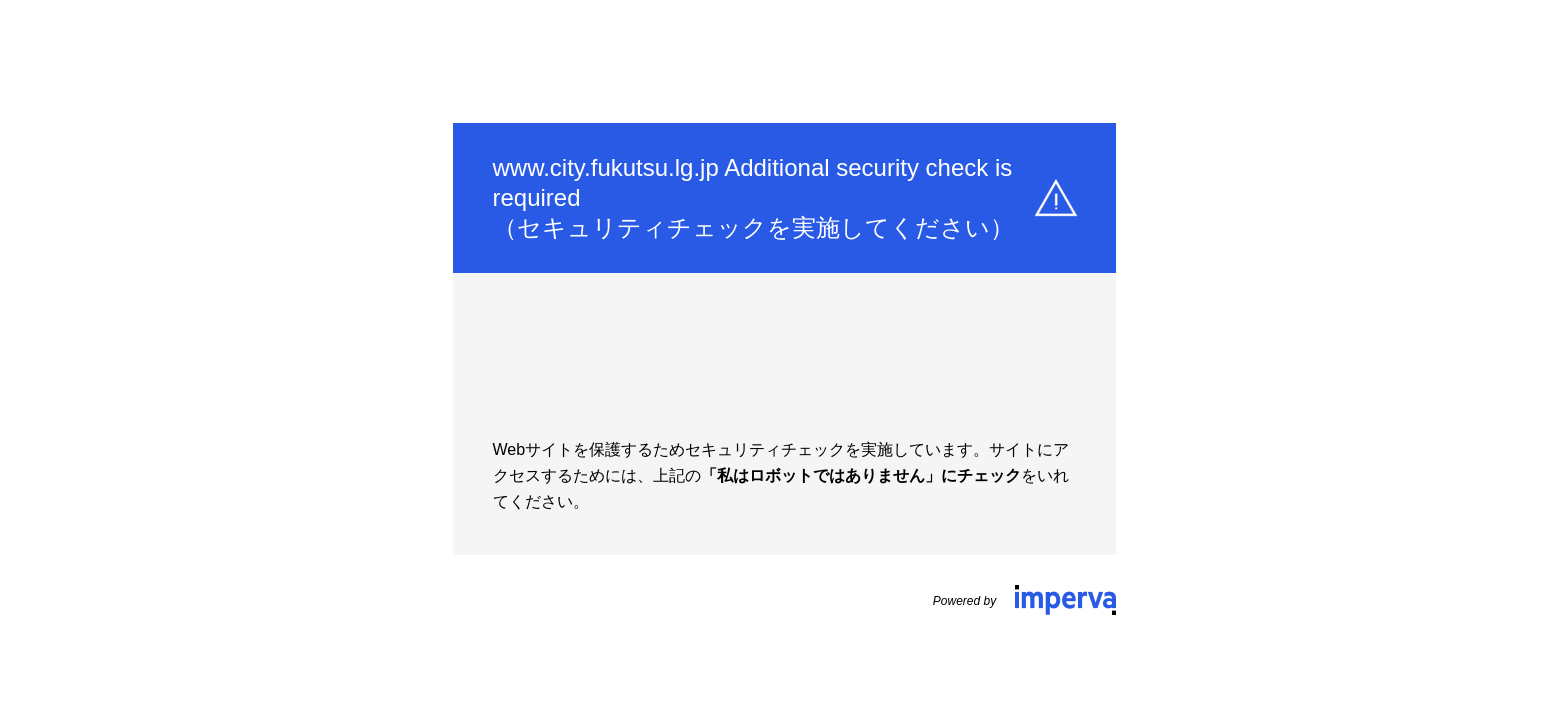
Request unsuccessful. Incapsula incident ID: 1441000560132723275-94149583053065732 (784, 360)
